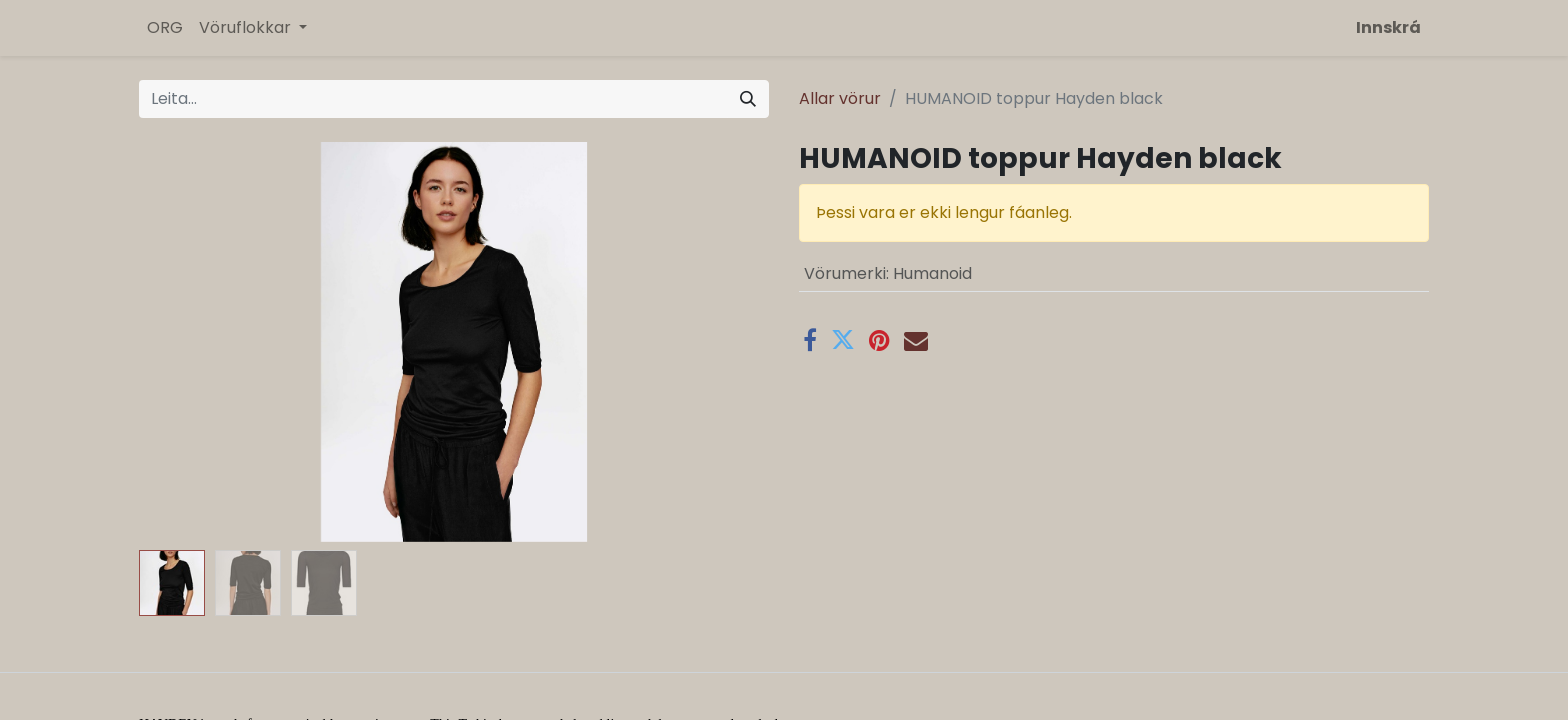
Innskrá (1388, 27)
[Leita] (748, 99)
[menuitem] (165, 28)
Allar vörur (840, 98)
